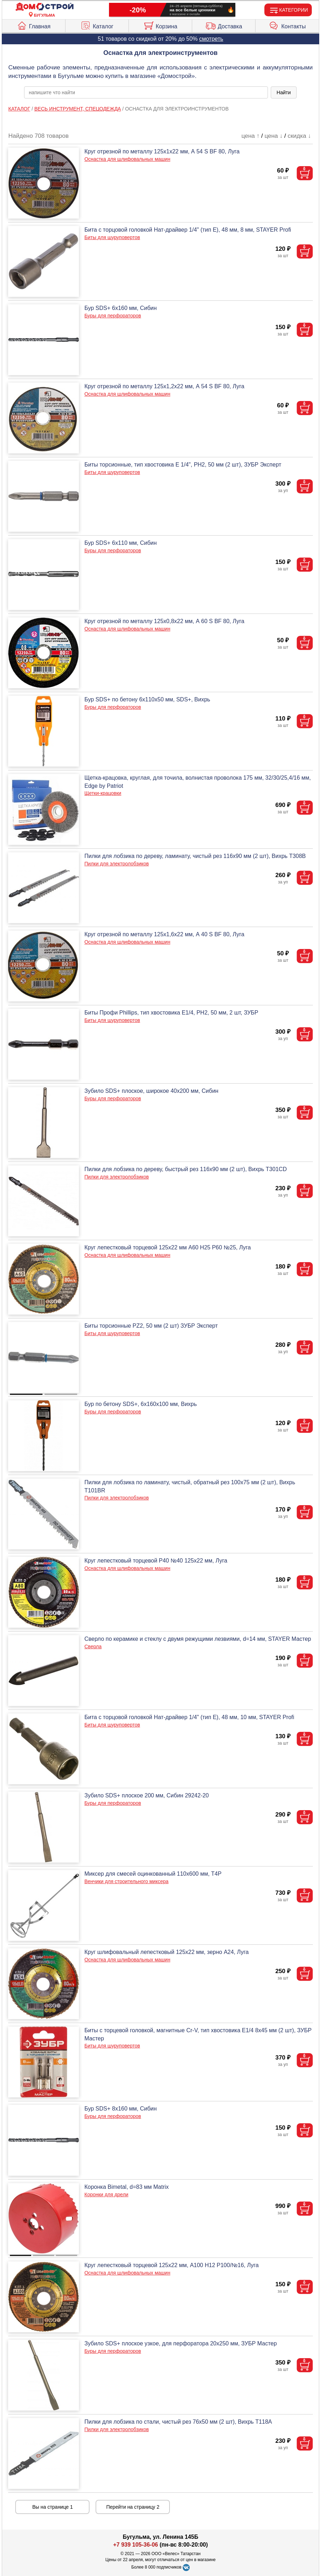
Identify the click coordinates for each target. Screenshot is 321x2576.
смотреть (211, 39)
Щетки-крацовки (102, 793)
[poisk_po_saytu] (146, 92)
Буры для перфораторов (112, 315)
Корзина (160, 24)
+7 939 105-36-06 (135, 2545)
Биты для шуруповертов (112, 237)
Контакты (287, 24)
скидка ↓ (299, 135)
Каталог (96, 24)
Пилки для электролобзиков (116, 863)
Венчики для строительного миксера (126, 1881)
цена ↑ (250, 135)
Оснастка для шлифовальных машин (127, 159)
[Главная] (44, 7)
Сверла (92, 1646)
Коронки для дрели (106, 2194)
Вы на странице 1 (52, 2507)
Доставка (223, 24)
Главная (34, 24)
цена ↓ (273, 135)
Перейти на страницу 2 (132, 2507)
